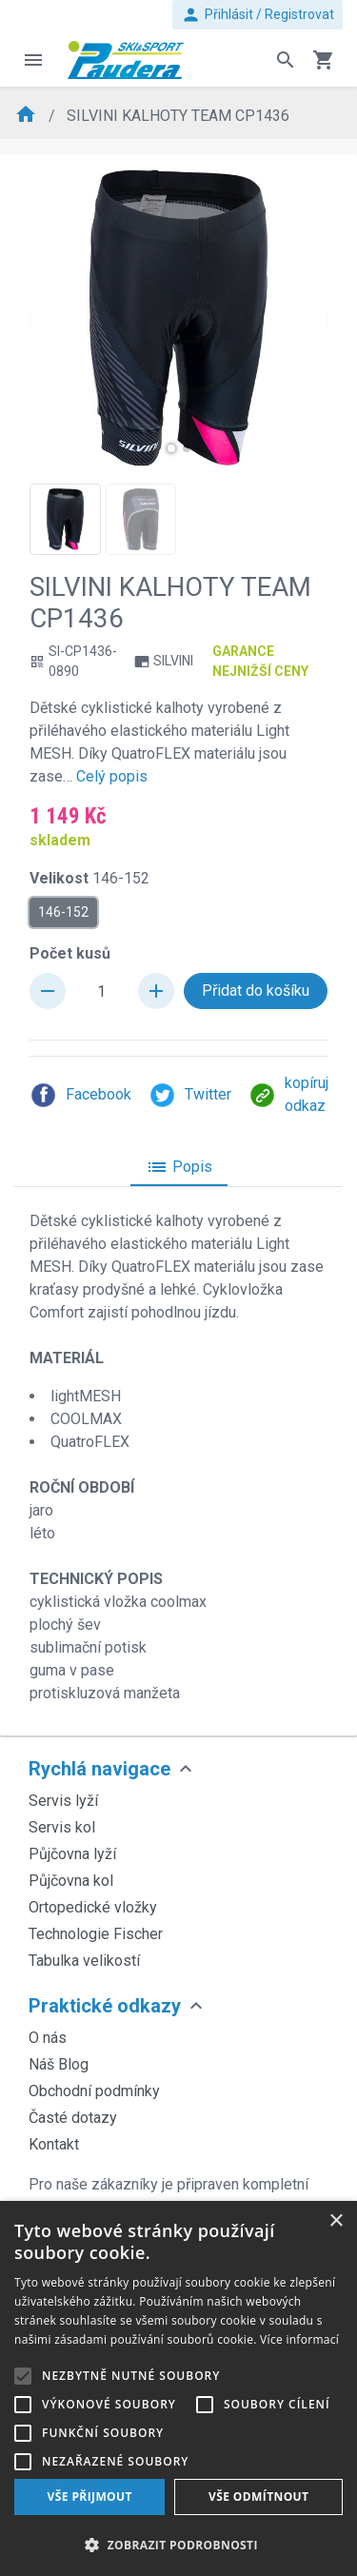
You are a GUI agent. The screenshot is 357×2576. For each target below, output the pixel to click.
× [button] (335, 2221)
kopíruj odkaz (288, 1094)
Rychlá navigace (99, 1768)
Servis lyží (63, 1801)
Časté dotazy (73, 2118)
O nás (48, 2038)
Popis (179, 1167)
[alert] (178, 2388)
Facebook (80, 1095)
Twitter (190, 1095)
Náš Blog (59, 2064)
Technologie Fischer (96, 1934)
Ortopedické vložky (93, 1907)
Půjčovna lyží (72, 1854)
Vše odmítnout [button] (258, 2496)
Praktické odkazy (105, 2005)
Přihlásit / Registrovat (257, 15)
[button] (171, 448)
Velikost (89, 878)
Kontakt (54, 2144)
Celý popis (112, 776)
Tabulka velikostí (84, 1961)
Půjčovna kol (71, 1881)
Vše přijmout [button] (90, 2496)
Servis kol (62, 1827)
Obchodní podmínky (94, 2091)
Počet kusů (70, 953)
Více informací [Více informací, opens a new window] (299, 2339)
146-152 (63, 911)
